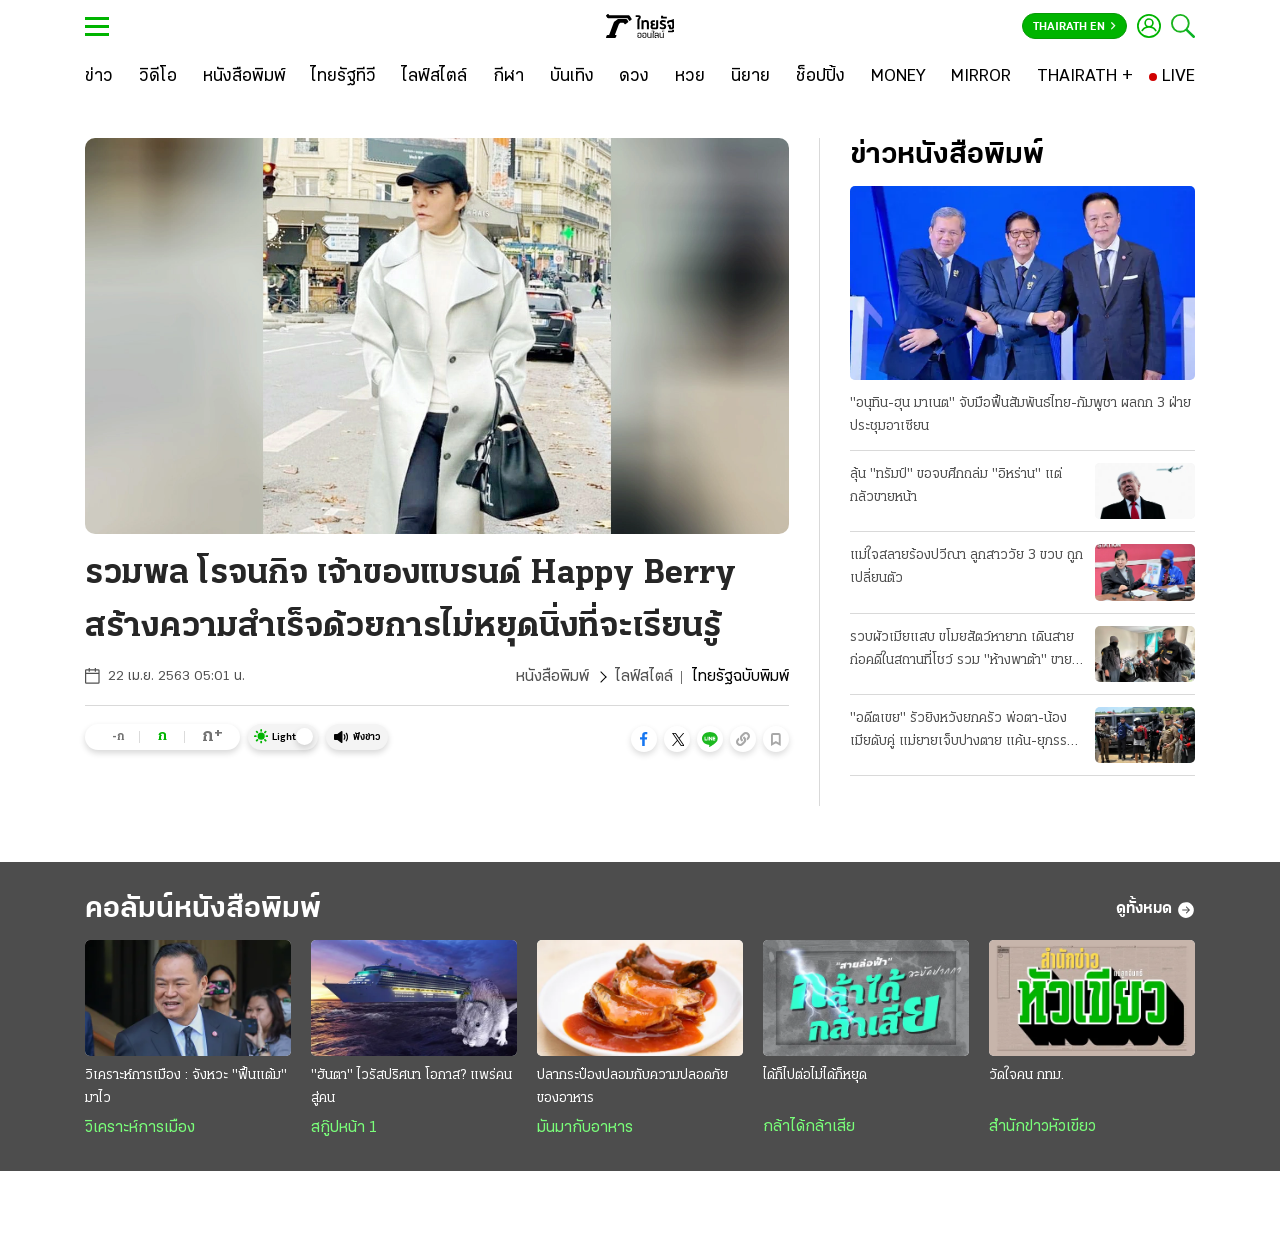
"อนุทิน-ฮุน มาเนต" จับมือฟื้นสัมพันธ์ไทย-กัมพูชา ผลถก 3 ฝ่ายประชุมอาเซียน (1020, 415)
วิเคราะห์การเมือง (140, 1128)
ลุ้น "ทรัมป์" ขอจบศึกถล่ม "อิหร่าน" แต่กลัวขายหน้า (956, 486)
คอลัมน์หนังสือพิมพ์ (203, 909)
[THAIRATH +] (1085, 77)
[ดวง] (634, 77)
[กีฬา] (508, 77)
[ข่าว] (99, 77)
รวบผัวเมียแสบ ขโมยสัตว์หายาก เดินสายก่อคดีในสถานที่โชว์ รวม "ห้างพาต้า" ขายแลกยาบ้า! (962, 651)
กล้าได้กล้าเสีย (809, 1127)
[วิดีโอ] (158, 77)
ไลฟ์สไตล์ (644, 677)
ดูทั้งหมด (1155, 910)
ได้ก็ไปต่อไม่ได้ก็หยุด (815, 1075)
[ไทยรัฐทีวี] (343, 77)
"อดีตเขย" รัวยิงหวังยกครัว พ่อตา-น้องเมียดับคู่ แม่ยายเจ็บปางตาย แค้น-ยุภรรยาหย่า (965, 732)
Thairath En (1074, 27)
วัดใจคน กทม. (1026, 1075)
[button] (644, 739)
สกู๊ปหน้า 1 (344, 1128)
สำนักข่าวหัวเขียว (1042, 1127)
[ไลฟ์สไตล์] (434, 77)
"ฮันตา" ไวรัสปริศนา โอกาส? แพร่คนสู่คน (411, 1087)
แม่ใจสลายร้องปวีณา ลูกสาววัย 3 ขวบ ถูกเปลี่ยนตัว (966, 567)
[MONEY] (898, 77)
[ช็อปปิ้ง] (820, 77)
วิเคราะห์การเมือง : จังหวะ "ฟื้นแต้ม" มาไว (186, 1087)
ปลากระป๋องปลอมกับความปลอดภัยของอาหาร (632, 1087)
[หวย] (690, 77)
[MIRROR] (981, 77)
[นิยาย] (750, 77)
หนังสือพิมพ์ (552, 677)
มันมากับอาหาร (585, 1128)
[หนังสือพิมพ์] (244, 77)
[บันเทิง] (572, 77)
